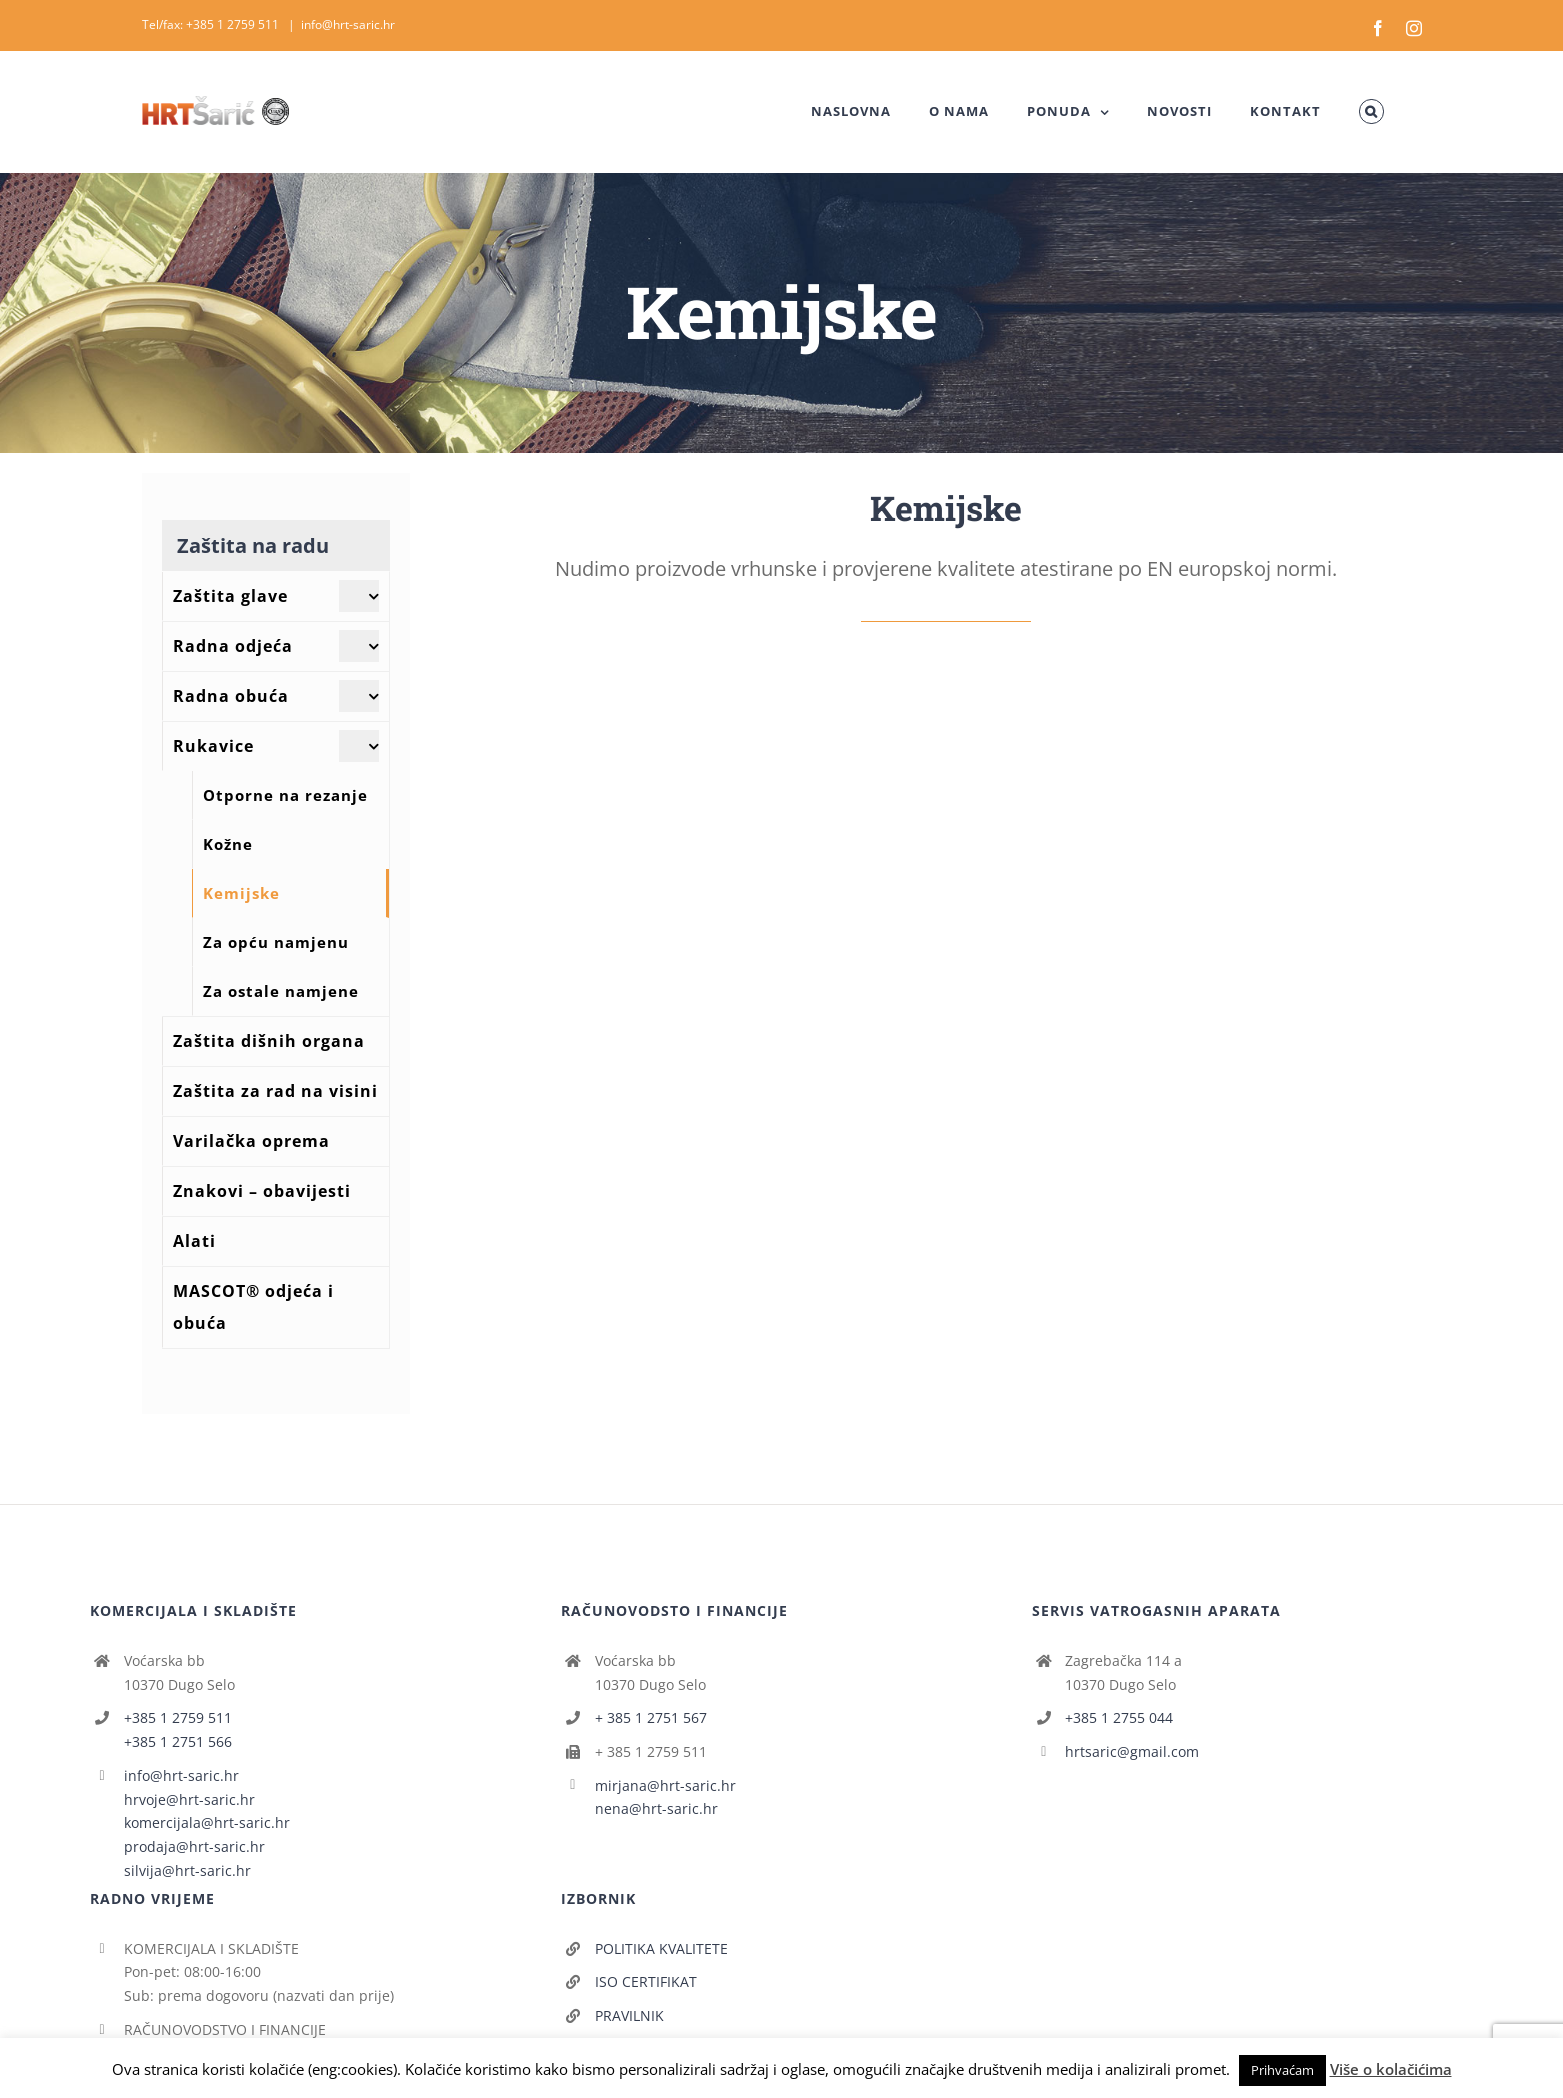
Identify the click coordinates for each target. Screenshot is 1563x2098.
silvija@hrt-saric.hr (187, 1870)
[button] (1371, 111)
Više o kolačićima (1391, 2069)
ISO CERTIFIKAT (646, 1981)
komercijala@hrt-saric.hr (207, 1822)
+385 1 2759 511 (178, 1717)
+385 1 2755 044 (1119, 1717)
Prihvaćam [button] (1282, 2070)
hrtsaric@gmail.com (1132, 1751)
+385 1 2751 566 (178, 1741)
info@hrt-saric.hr (348, 24)
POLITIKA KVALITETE (661, 1948)
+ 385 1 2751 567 (651, 1717)
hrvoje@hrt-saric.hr (189, 1799)
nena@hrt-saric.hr (656, 1808)
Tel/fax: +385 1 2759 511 (212, 24)
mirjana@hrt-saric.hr (665, 1785)
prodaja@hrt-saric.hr (194, 1846)
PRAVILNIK (629, 2015)
